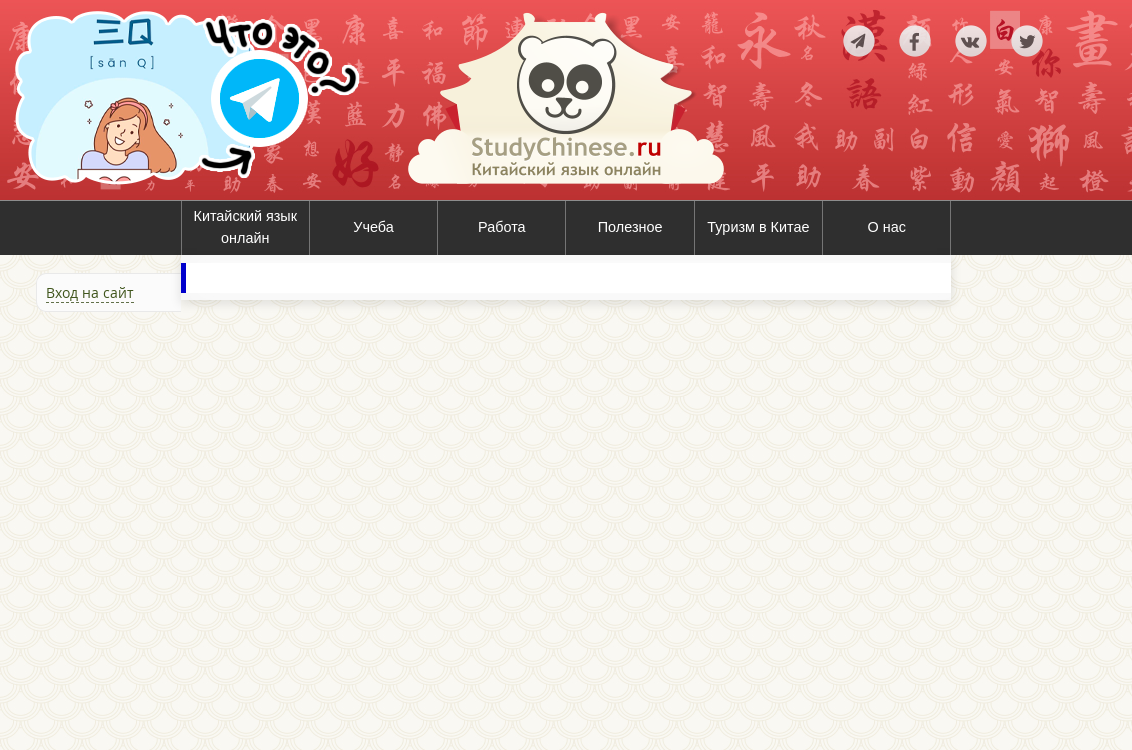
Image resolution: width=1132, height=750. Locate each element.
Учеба (373, 227)
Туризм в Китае (758, 227)
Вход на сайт (90, 292)
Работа (502, 227)
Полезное (630, 227)
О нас (887, 227)
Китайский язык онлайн (246, 227)
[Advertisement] (120, 530)
